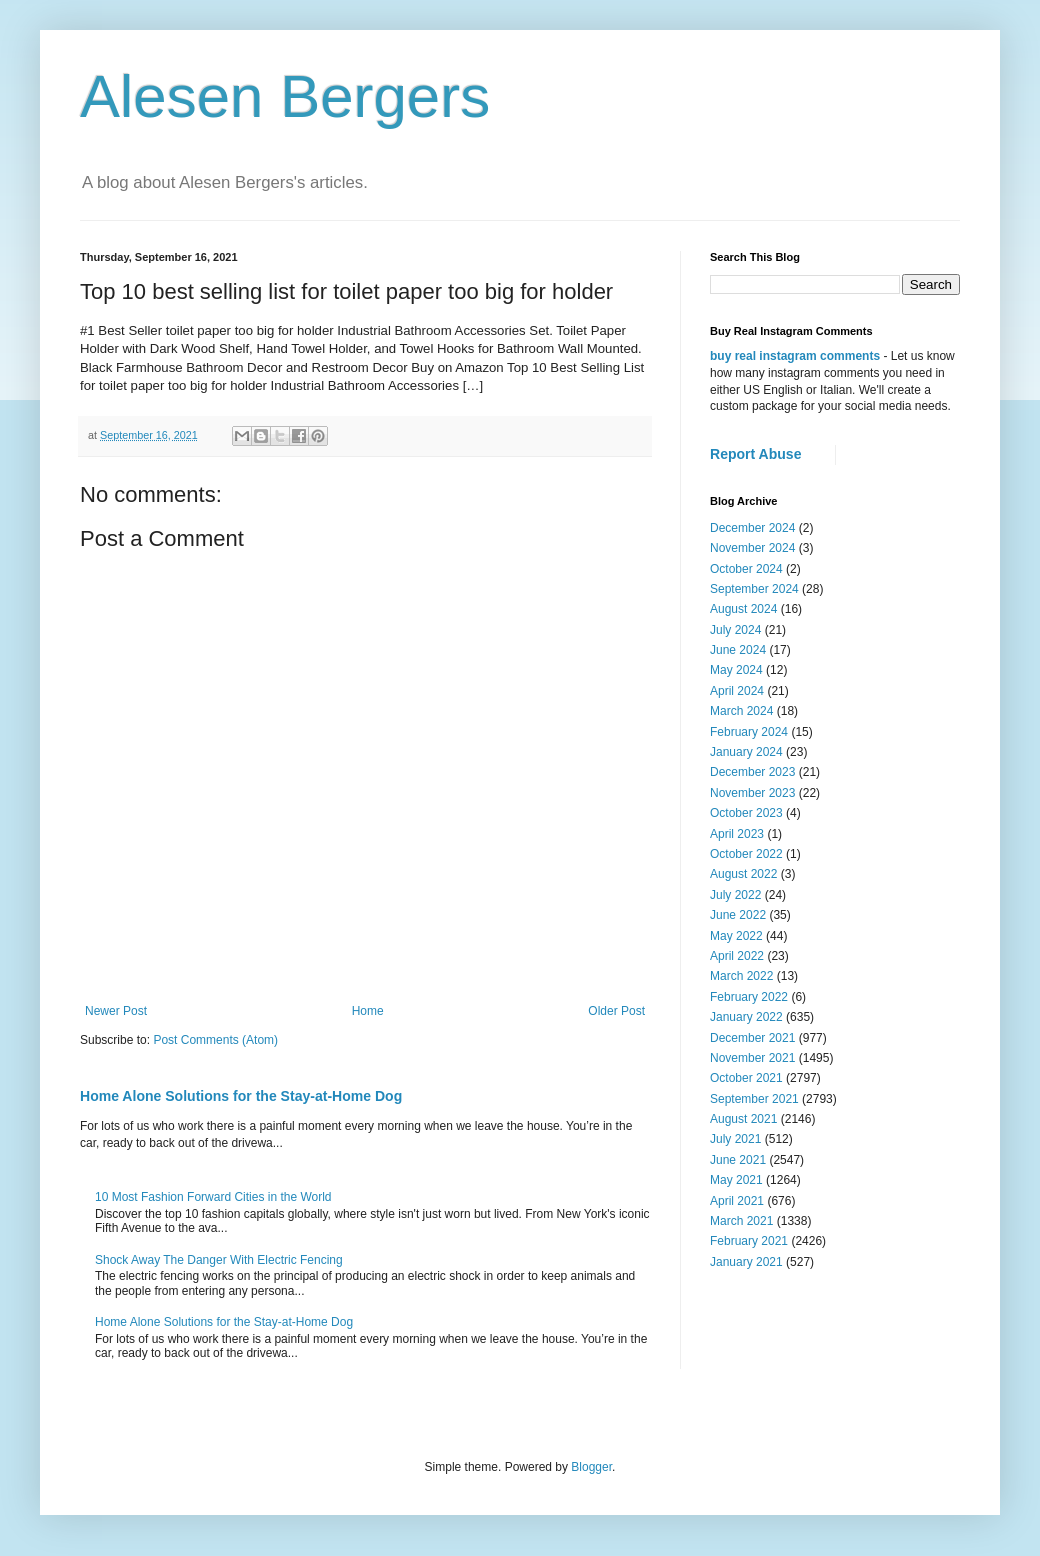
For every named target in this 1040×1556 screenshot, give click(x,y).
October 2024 (746, 569)
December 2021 (752, 1038)
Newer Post (116, 1011)
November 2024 (752, 548)
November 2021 (752, 1058)
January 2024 (746, 752)
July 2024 (735, 630)
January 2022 (746, 1017)
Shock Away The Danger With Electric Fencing (219, 1260)
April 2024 (737, 691)
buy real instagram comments (795, 356)
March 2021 (741, 1221)
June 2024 (738, 650)
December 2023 (752, 772)
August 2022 (743, 874)
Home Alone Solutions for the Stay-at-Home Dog (241, 1096)
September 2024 (754, 589)
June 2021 (738, 1160)
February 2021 (749, 1241)
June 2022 (738, 915)
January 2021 (746, 1262)
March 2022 (741, 976)
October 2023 (746, 813)
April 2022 (737, 956)
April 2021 (737, 1201)
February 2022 (749, 997)
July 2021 (735, 1139)
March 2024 (741, 711)
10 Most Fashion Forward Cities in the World (213, 1197)
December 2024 (752, 528)
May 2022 (736, 936)
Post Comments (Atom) (215, 1040)
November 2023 (752, 793)
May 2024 (736, 670)
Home (368, 1011)
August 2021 (743, 1119)
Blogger (591, 1467)
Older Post (616, 1011)
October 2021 (746, 1078)
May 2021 (736, 1180)
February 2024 (749, 732)
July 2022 (735, 895)
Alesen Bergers (285, 96)
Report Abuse (755, 454)
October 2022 (746, 854)
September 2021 (754, 1099)
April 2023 (737, 834)
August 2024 (743, 609)
